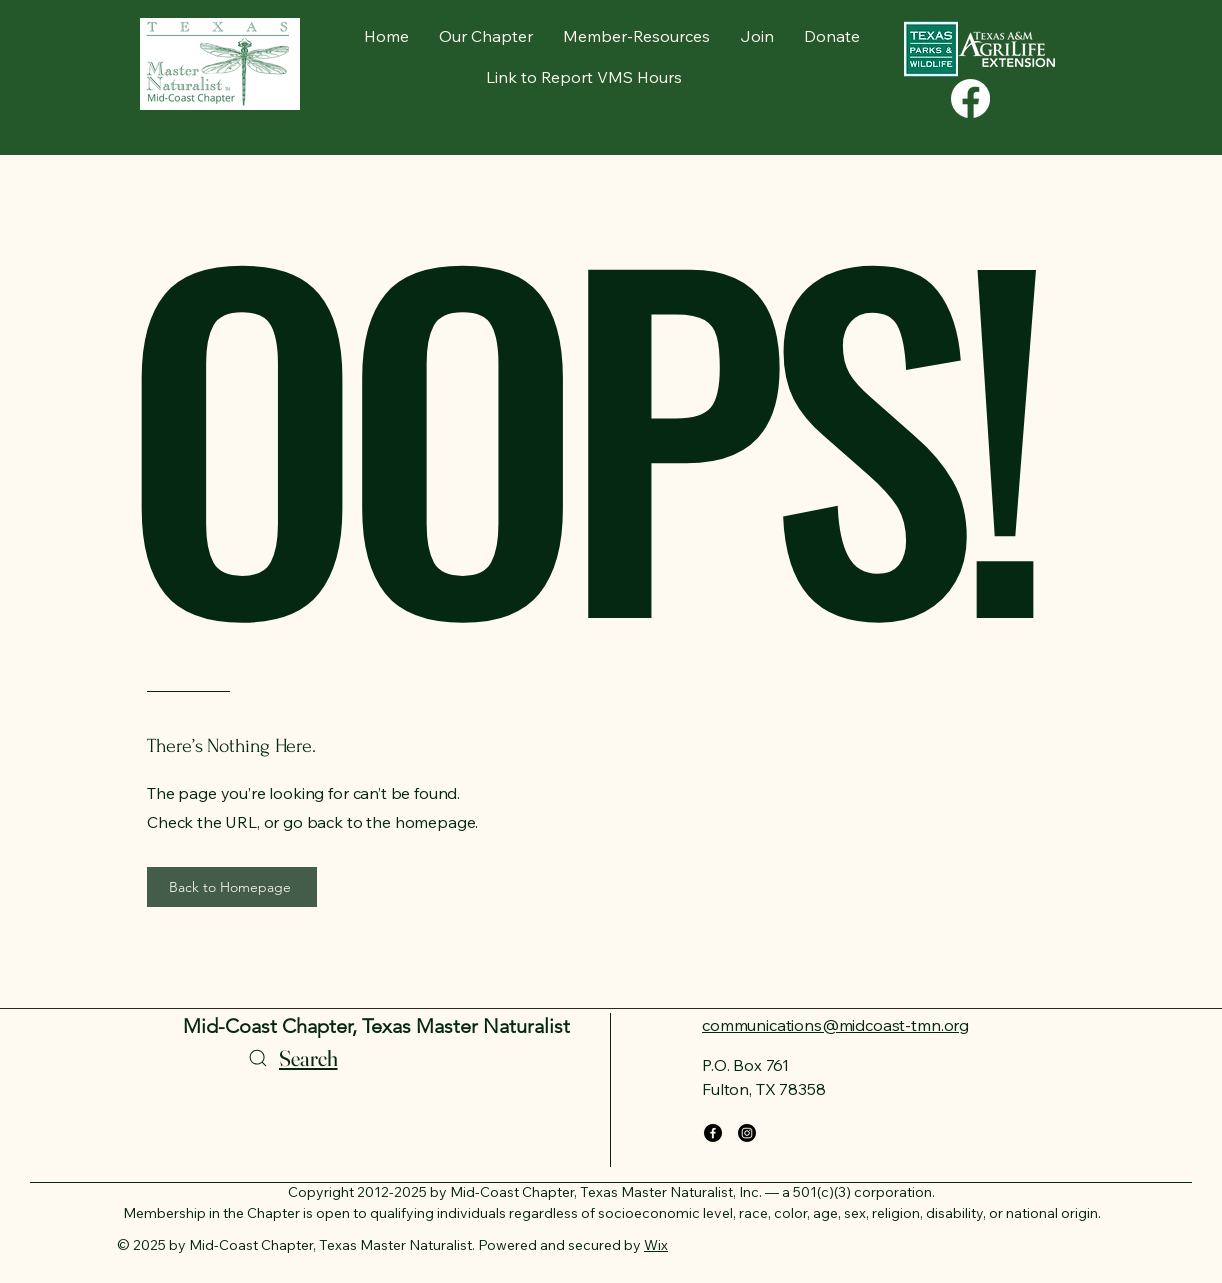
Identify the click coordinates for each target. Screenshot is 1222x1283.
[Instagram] (747, 1133)
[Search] (291, 1058)
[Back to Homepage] (232, 887)
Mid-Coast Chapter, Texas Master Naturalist (376, 1026)
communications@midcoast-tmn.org (835, 1025)
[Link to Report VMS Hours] (586, 77)
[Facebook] (713, 1133)
